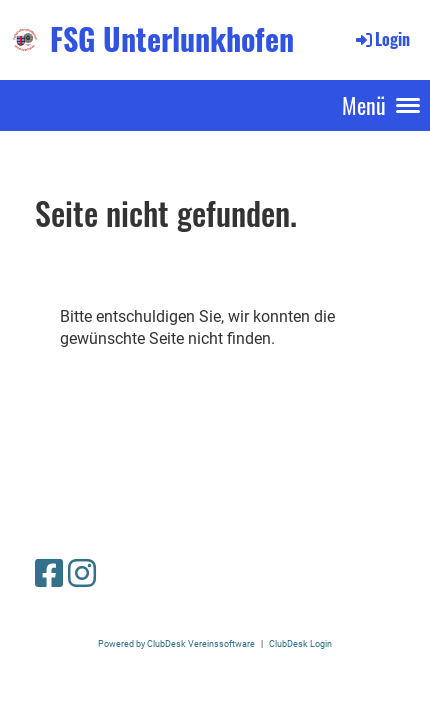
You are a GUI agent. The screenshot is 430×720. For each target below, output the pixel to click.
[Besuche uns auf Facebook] (49, 574)
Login (381, 39)
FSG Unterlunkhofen (172, 39)
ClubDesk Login (300, 643)
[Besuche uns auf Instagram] (82, 574)
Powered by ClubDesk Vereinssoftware (176, 643)
